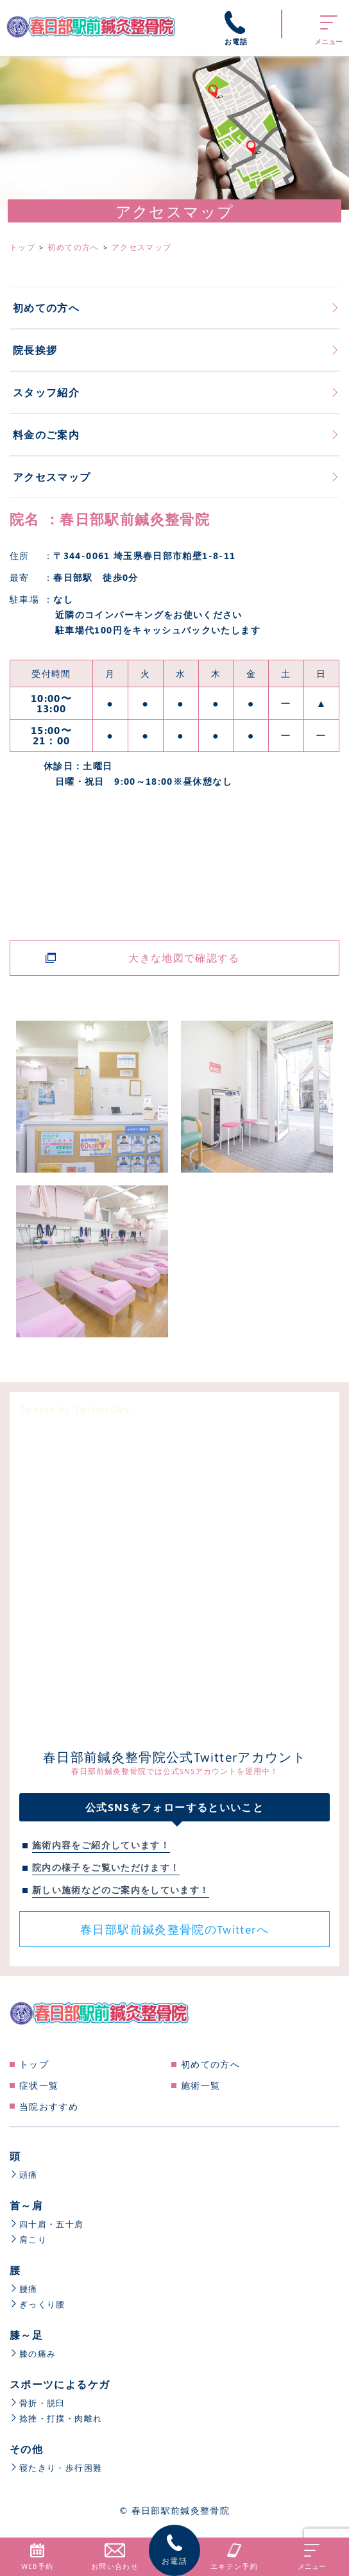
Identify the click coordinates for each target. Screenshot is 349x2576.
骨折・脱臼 (39, 2402)
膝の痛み (34, 2353)
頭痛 (24, 2174)
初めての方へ (210, 2064)
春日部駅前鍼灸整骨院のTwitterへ (174, 1929)
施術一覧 (200, 2085)
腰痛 (24, 2288)
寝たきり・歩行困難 (59, 2467)
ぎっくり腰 (39, 2304)
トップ (34, 2064)
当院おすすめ (48, 2106)
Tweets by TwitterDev (74, 1409)
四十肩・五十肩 (49, 2224)
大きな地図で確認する (184, 957)
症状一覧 (38, 2085)
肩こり (29, 2239)
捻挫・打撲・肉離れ (59, 2418)
